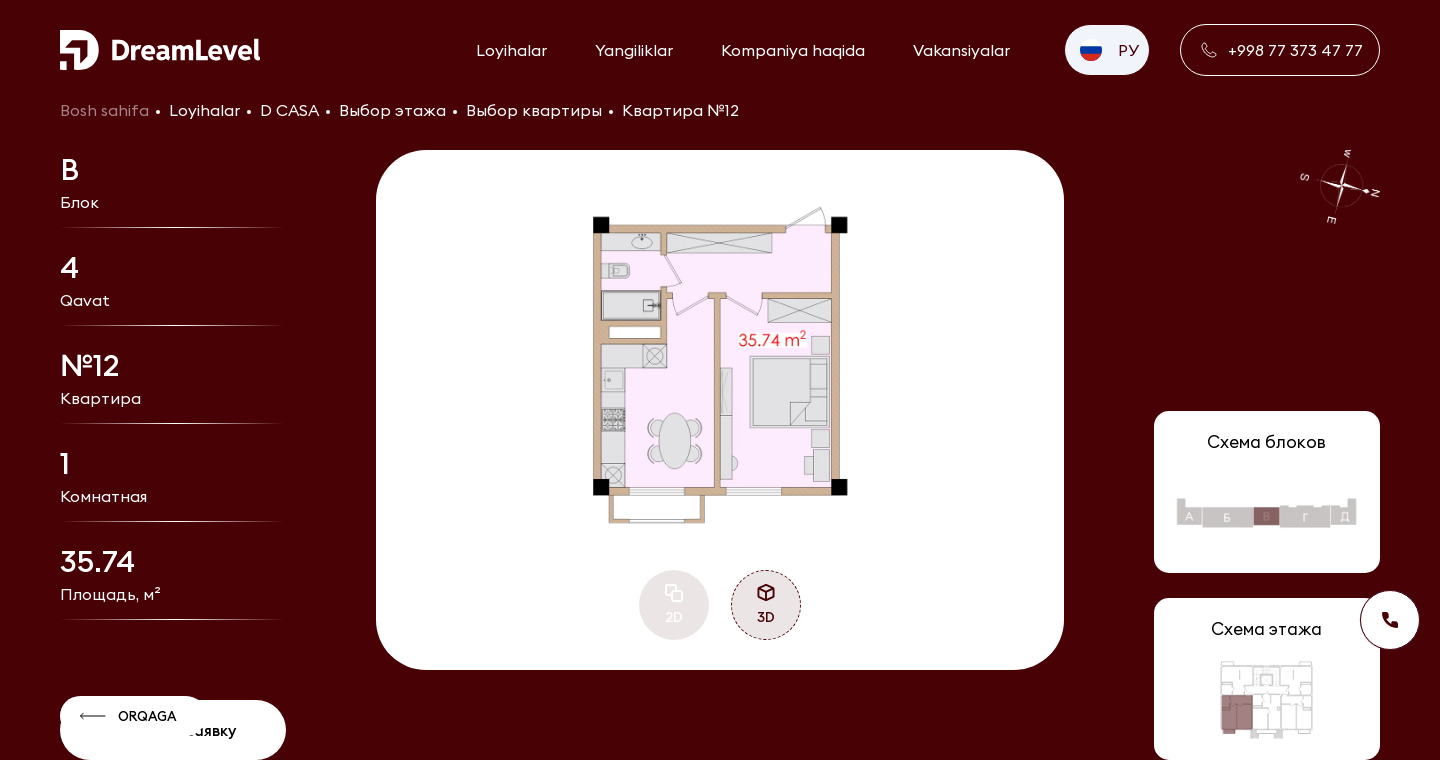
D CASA (289, 110)
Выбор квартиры (534, 110)
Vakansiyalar (961, 50)
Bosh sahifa (104, 110)
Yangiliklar (634, 50)
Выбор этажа (392, 110)
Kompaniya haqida (793, 50)
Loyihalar (511, 50)
